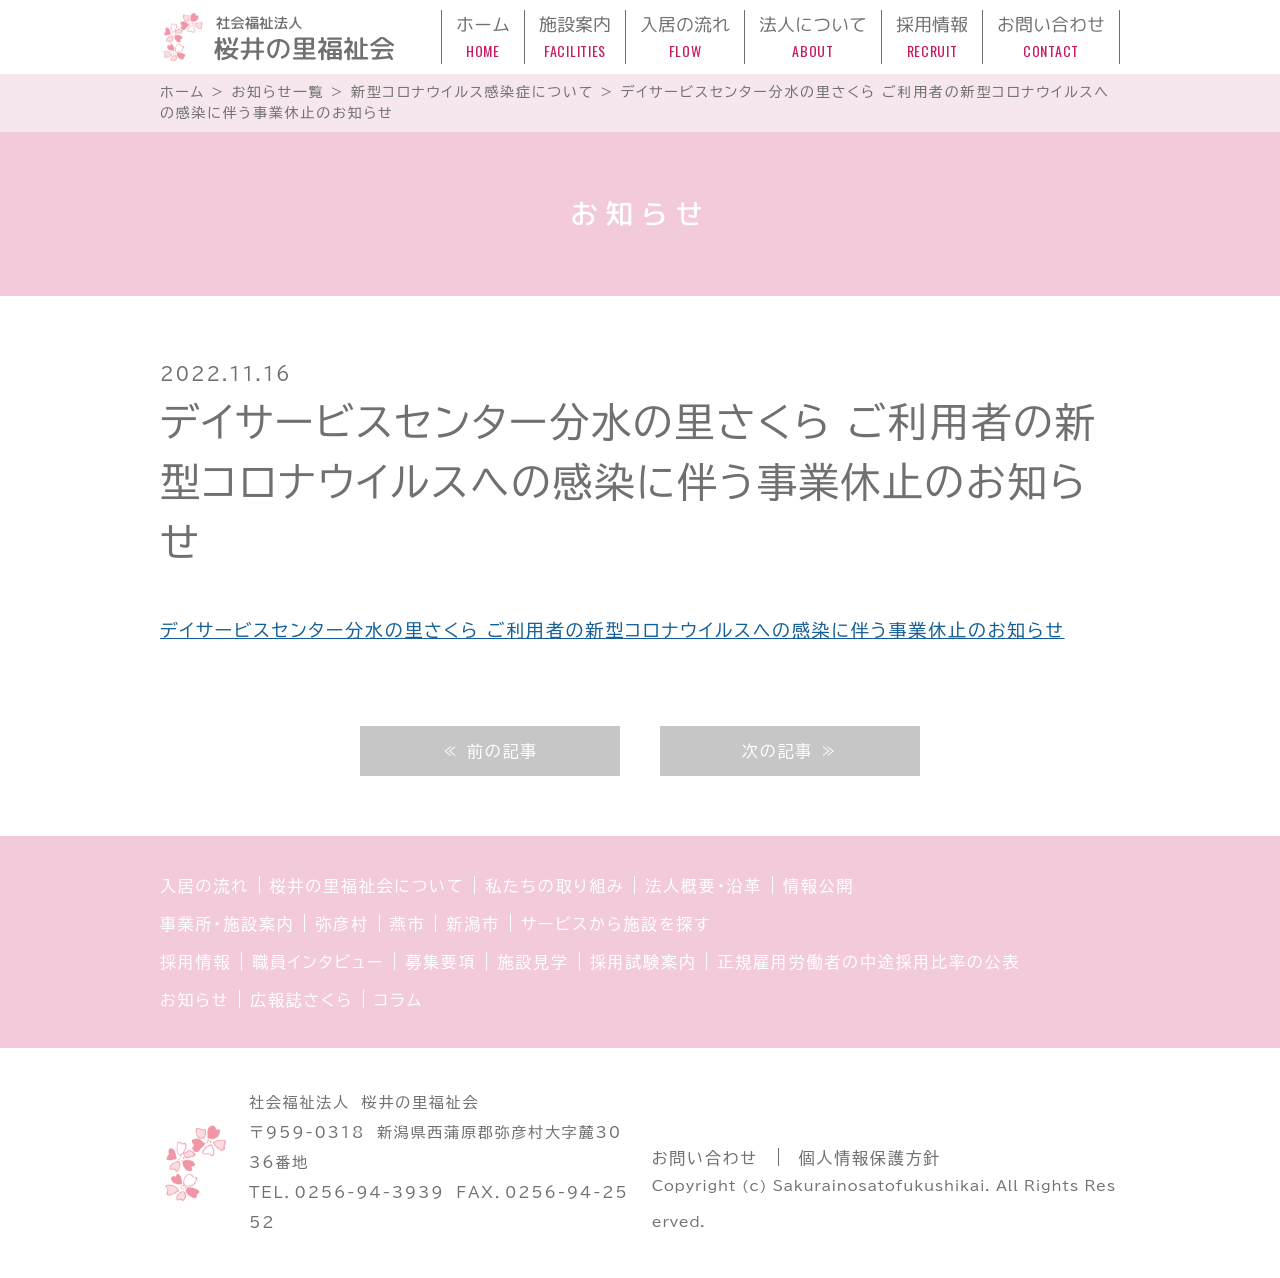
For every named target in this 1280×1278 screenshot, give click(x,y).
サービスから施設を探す (616, 924)
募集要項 (440, 962)
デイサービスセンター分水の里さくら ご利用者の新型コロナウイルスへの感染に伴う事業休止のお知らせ (612, 630)
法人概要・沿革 (703, 886)
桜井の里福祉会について (367, 886)
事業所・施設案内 (227, 924)
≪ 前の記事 (490, 751)
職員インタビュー (318, 962)
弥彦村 (341, 924)
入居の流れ (204, 886)
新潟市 (472, 924)
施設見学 (532, 962)
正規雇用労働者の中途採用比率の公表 (868, 962)
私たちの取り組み (554, 886)
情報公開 (818, 886)
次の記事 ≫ (790, 751)
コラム (398, 1000)
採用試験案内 (643, 962)
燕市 (408, 924)
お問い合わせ (705, 1158)
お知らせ (194, 1000)
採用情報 (195, 962)
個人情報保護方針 (870, 1158)
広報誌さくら (301, 1000)
